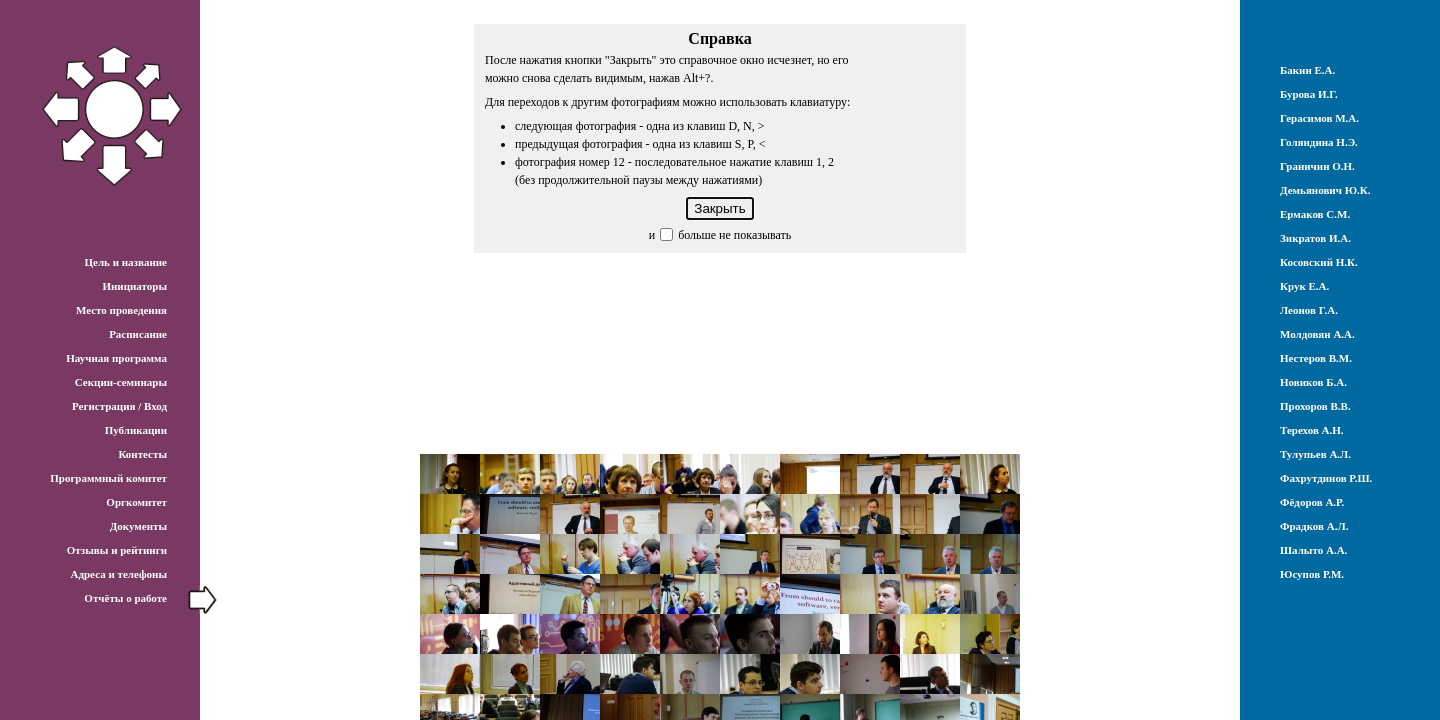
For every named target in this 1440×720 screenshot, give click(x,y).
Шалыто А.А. (1313, 550)
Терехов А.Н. (1312, 430)
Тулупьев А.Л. (1315, 454)
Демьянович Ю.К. (1325, 190)
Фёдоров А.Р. (1312, 502)
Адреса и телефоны (118, 574)
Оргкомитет (136, 502)
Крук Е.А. (1304, 286)
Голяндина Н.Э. (1319, 142)
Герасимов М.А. (1319, 118)
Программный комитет (108, 478)
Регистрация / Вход (119, 406)
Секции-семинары (121, 382)
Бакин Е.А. (1307, 70)
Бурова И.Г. (1309, 94)
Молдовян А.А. (1317, 334)
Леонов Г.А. (1309, 310)
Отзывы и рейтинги (117, 550)
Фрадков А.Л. (1314, 526)
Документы (138, 526)
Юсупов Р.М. (1312, 574)
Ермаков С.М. (1315, 214)
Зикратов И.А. (1315, 238)
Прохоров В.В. (1315, 406)
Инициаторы (134, 286)
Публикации (136, 430)
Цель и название (125, 262)
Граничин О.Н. (1317, 166)
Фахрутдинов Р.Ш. (1326, 478)
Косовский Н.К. (1319, 262)
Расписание (138, 334)
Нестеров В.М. (1316, 358)
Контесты (142, 454)
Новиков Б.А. (1313, 382)
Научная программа (116, 358)
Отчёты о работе (125, 598)
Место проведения (121, 310)
